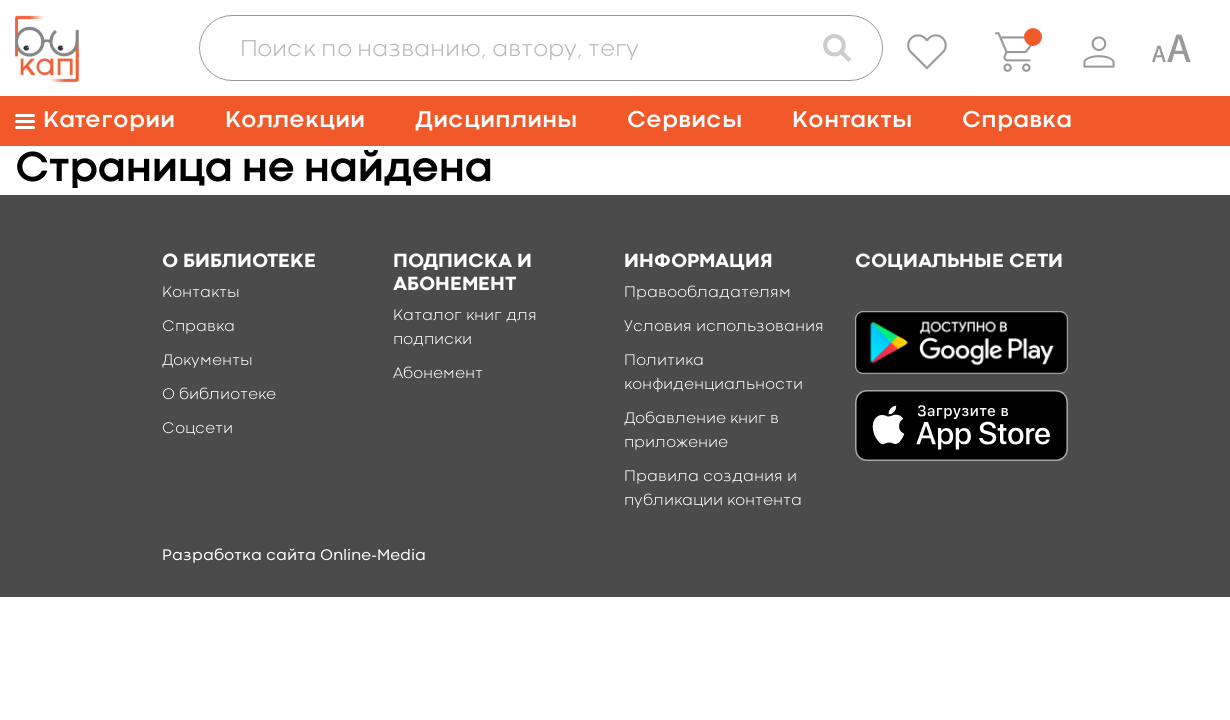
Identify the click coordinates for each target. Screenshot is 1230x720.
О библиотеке (219, 395)
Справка (1017, 120)
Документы (207, 361)
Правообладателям (707, 293)
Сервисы (684, 120)
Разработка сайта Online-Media (294, 556)
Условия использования (724, 327)
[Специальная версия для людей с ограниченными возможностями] (1171, 52)
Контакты (852, 120)
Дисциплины (496, 120)
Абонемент (438, 374)
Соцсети (197, 429)
